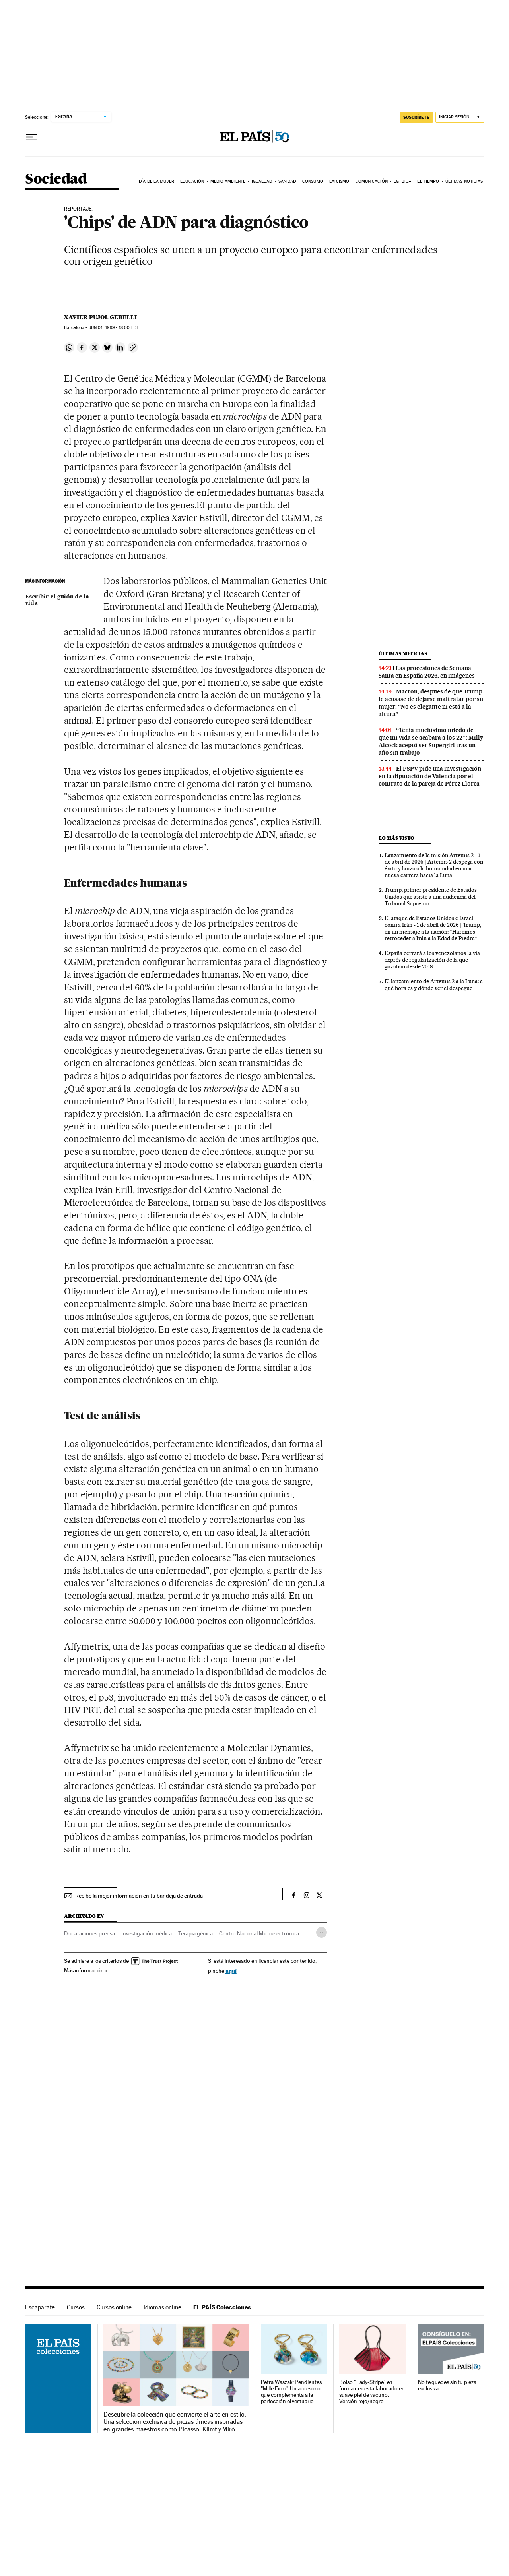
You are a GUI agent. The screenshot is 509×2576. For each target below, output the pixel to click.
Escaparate (40, 2307)
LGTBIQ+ (402, 181)
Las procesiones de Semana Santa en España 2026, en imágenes (427, 671)
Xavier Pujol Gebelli (100, 317)
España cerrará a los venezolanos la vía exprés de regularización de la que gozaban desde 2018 (432, 960)
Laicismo (339, 181)
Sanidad (287, 181)
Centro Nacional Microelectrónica (259, 1933)
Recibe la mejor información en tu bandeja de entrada (139, 1895)
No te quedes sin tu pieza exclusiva (447, 2385)
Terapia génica (195, 1933)
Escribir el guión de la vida (57, 600)
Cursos (76, 2307)
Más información (85, 1970)
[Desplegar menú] (31, 137)
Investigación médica (146, 1933)
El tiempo (428, 181)
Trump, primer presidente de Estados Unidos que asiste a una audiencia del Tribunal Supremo (431, 896)
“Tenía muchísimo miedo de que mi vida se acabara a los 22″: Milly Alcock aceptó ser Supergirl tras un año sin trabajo (431, 741)
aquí (231, 1970)
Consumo (312, 181)
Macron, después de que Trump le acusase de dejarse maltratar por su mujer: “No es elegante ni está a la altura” (431, 703)
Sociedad (56, 179)
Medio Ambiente (227, 181)
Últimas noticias (464, 181)
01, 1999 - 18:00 (114, 327)
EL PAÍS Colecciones (222, 2307)
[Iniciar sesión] (459, 117)
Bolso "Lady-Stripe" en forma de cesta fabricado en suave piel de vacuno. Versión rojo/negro (372, 2391)
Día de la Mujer (156, 181)
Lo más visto (396, 838)
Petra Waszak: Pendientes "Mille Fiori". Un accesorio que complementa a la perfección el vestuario (291, 2391)
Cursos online (114, 2307)
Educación (192, 181)
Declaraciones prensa (89, 1933)
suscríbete (416, 117)
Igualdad (262, 181)
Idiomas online (162, 2307)
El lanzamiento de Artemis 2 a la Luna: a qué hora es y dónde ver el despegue (434, 984)
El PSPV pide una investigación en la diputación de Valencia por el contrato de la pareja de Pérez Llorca (430, 776)
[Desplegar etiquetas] (321, 1932)
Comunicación (372, 181)
